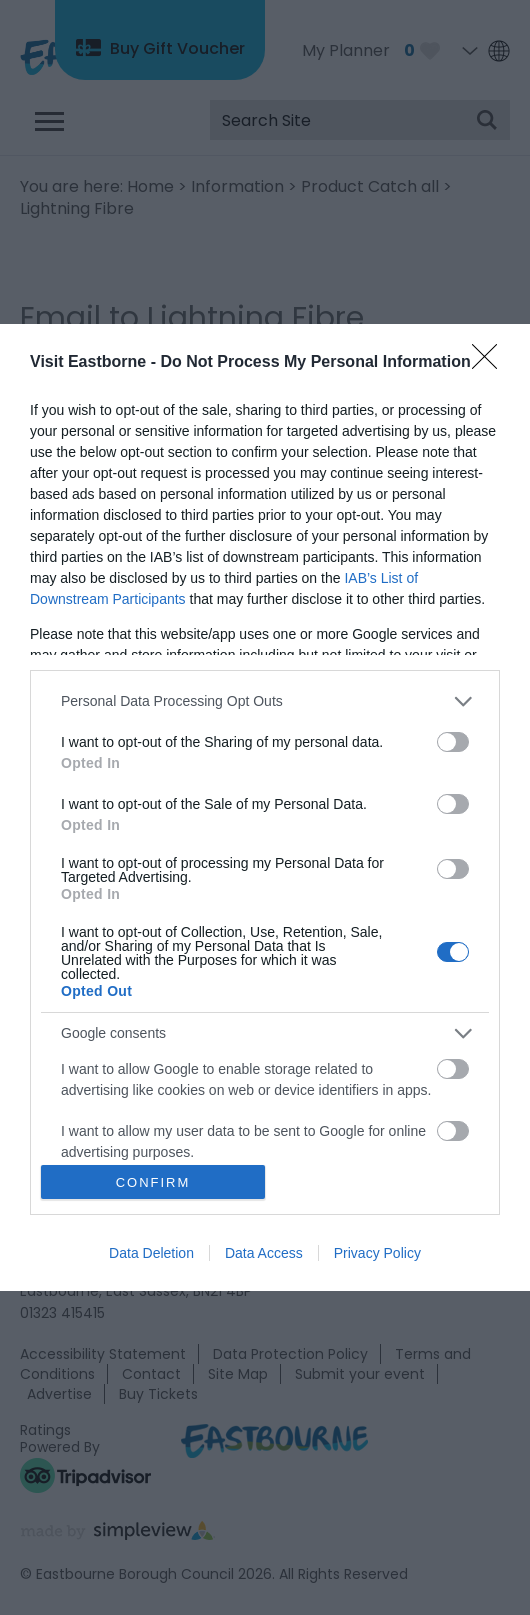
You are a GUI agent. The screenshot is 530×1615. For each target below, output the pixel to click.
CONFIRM (153, 1182)
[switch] (453, 742)
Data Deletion (151, 1253)
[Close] (491, 363)
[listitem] (265, 701)
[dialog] (265, 808)
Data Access (264, 1253)
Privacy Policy (377, 1253)
